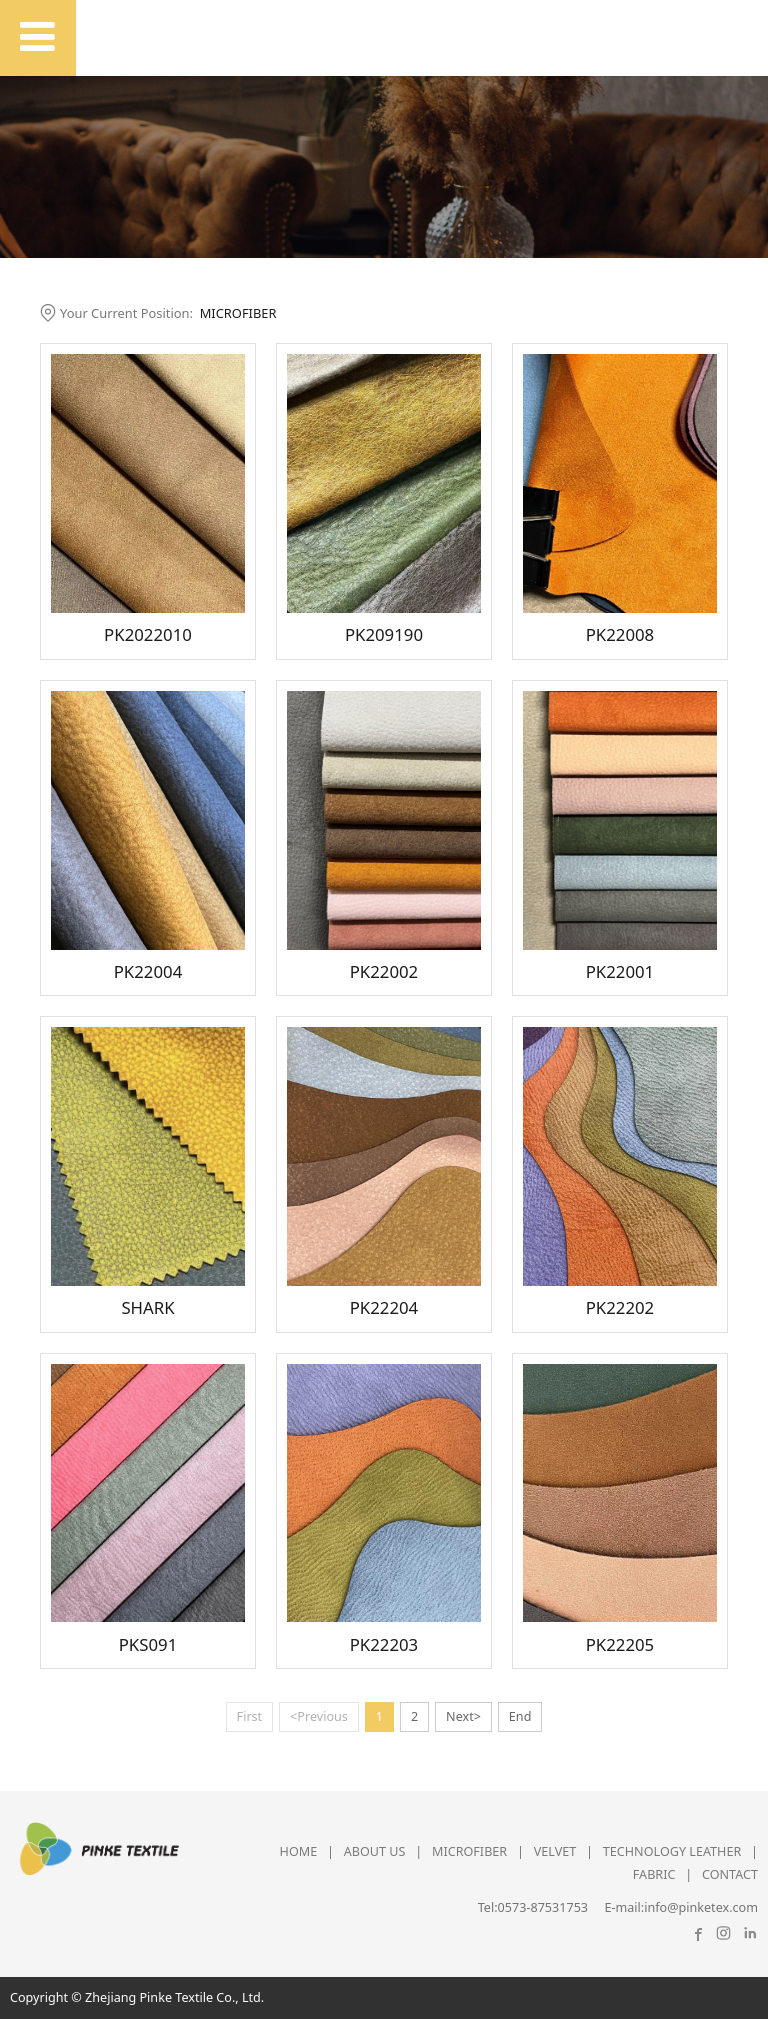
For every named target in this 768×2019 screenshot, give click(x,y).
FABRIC (654, 1874)
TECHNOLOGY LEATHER (672, 1851)
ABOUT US (375, 1851)
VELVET (555, 1851)
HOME (299, 1851)
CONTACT (730, 1874)
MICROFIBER (238, 313)
